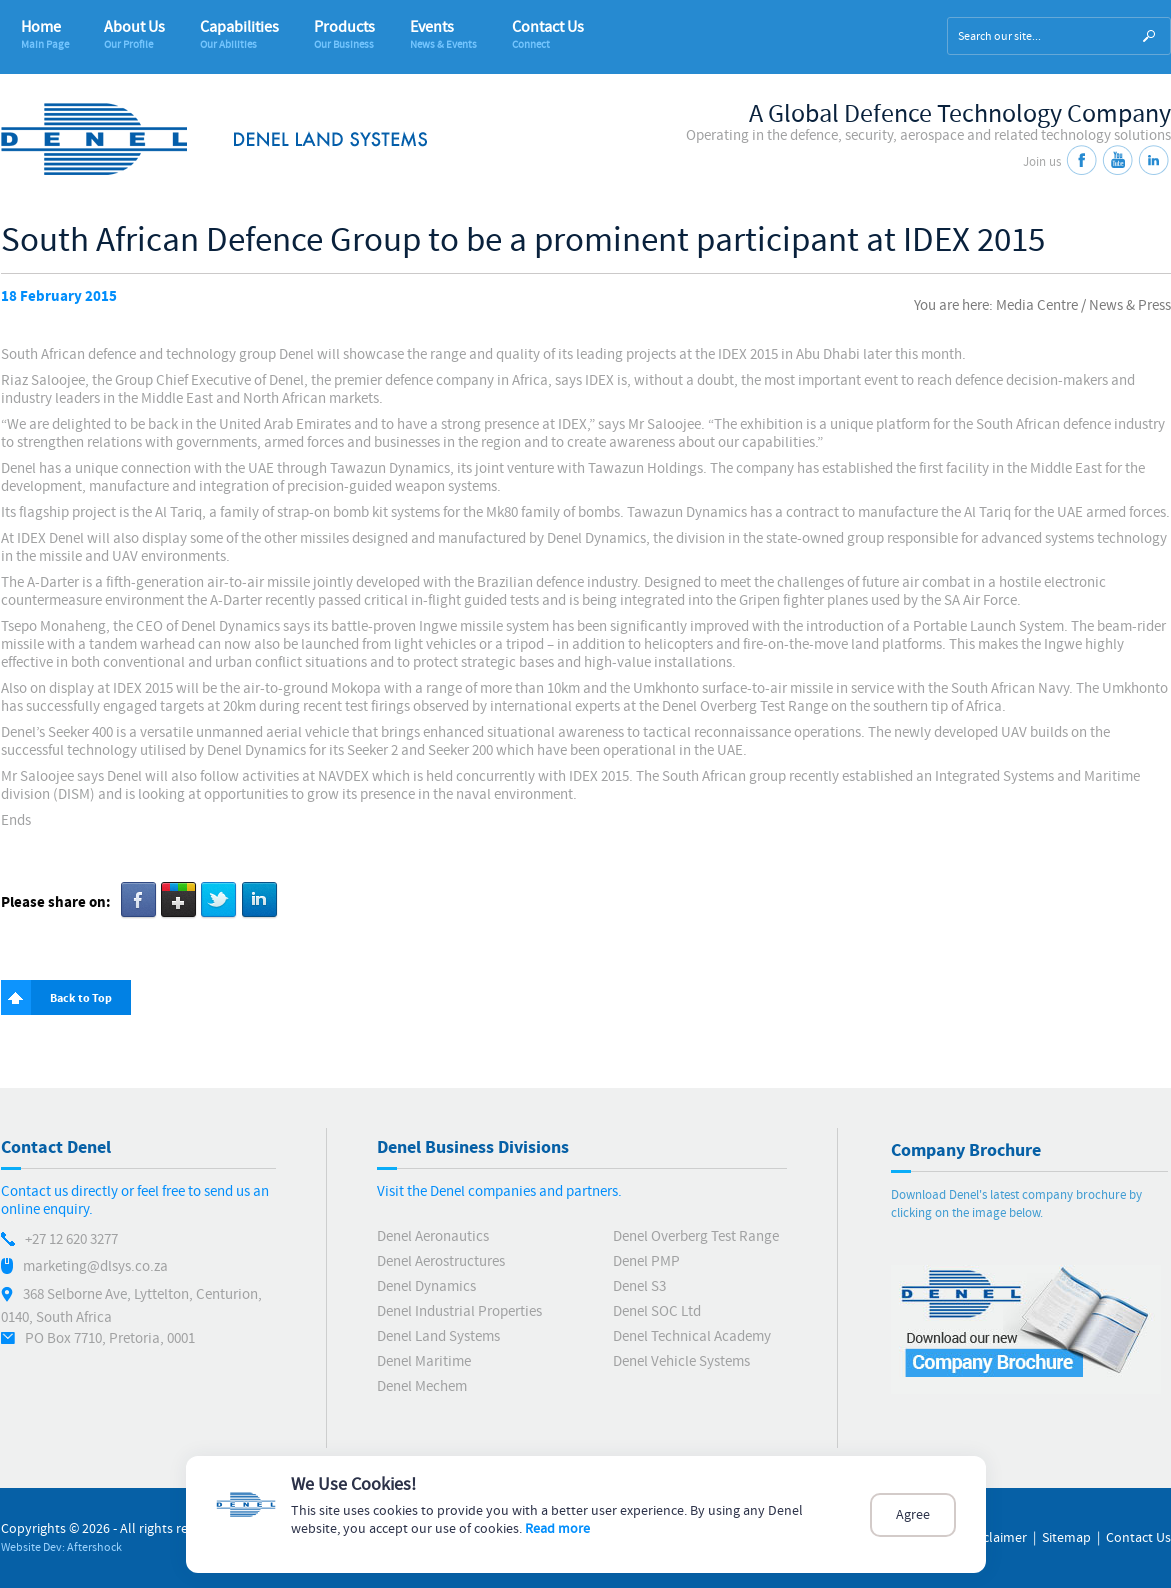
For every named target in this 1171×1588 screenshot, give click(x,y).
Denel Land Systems (438, 1336)
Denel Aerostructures (441, 1261)
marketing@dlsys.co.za (95, 1266)
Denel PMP (646, 1261)
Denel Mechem (422, 1386)
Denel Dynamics (426, 1286)
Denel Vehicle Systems (681, 1361)
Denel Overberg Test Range (696, 1236)
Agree (913, 1515)
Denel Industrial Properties (459, 1311)
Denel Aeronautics (433, 1236)
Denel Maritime (424, 1361)
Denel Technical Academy (692, 1336)
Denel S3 (639, 1286)
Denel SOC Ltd (657, 1311)
